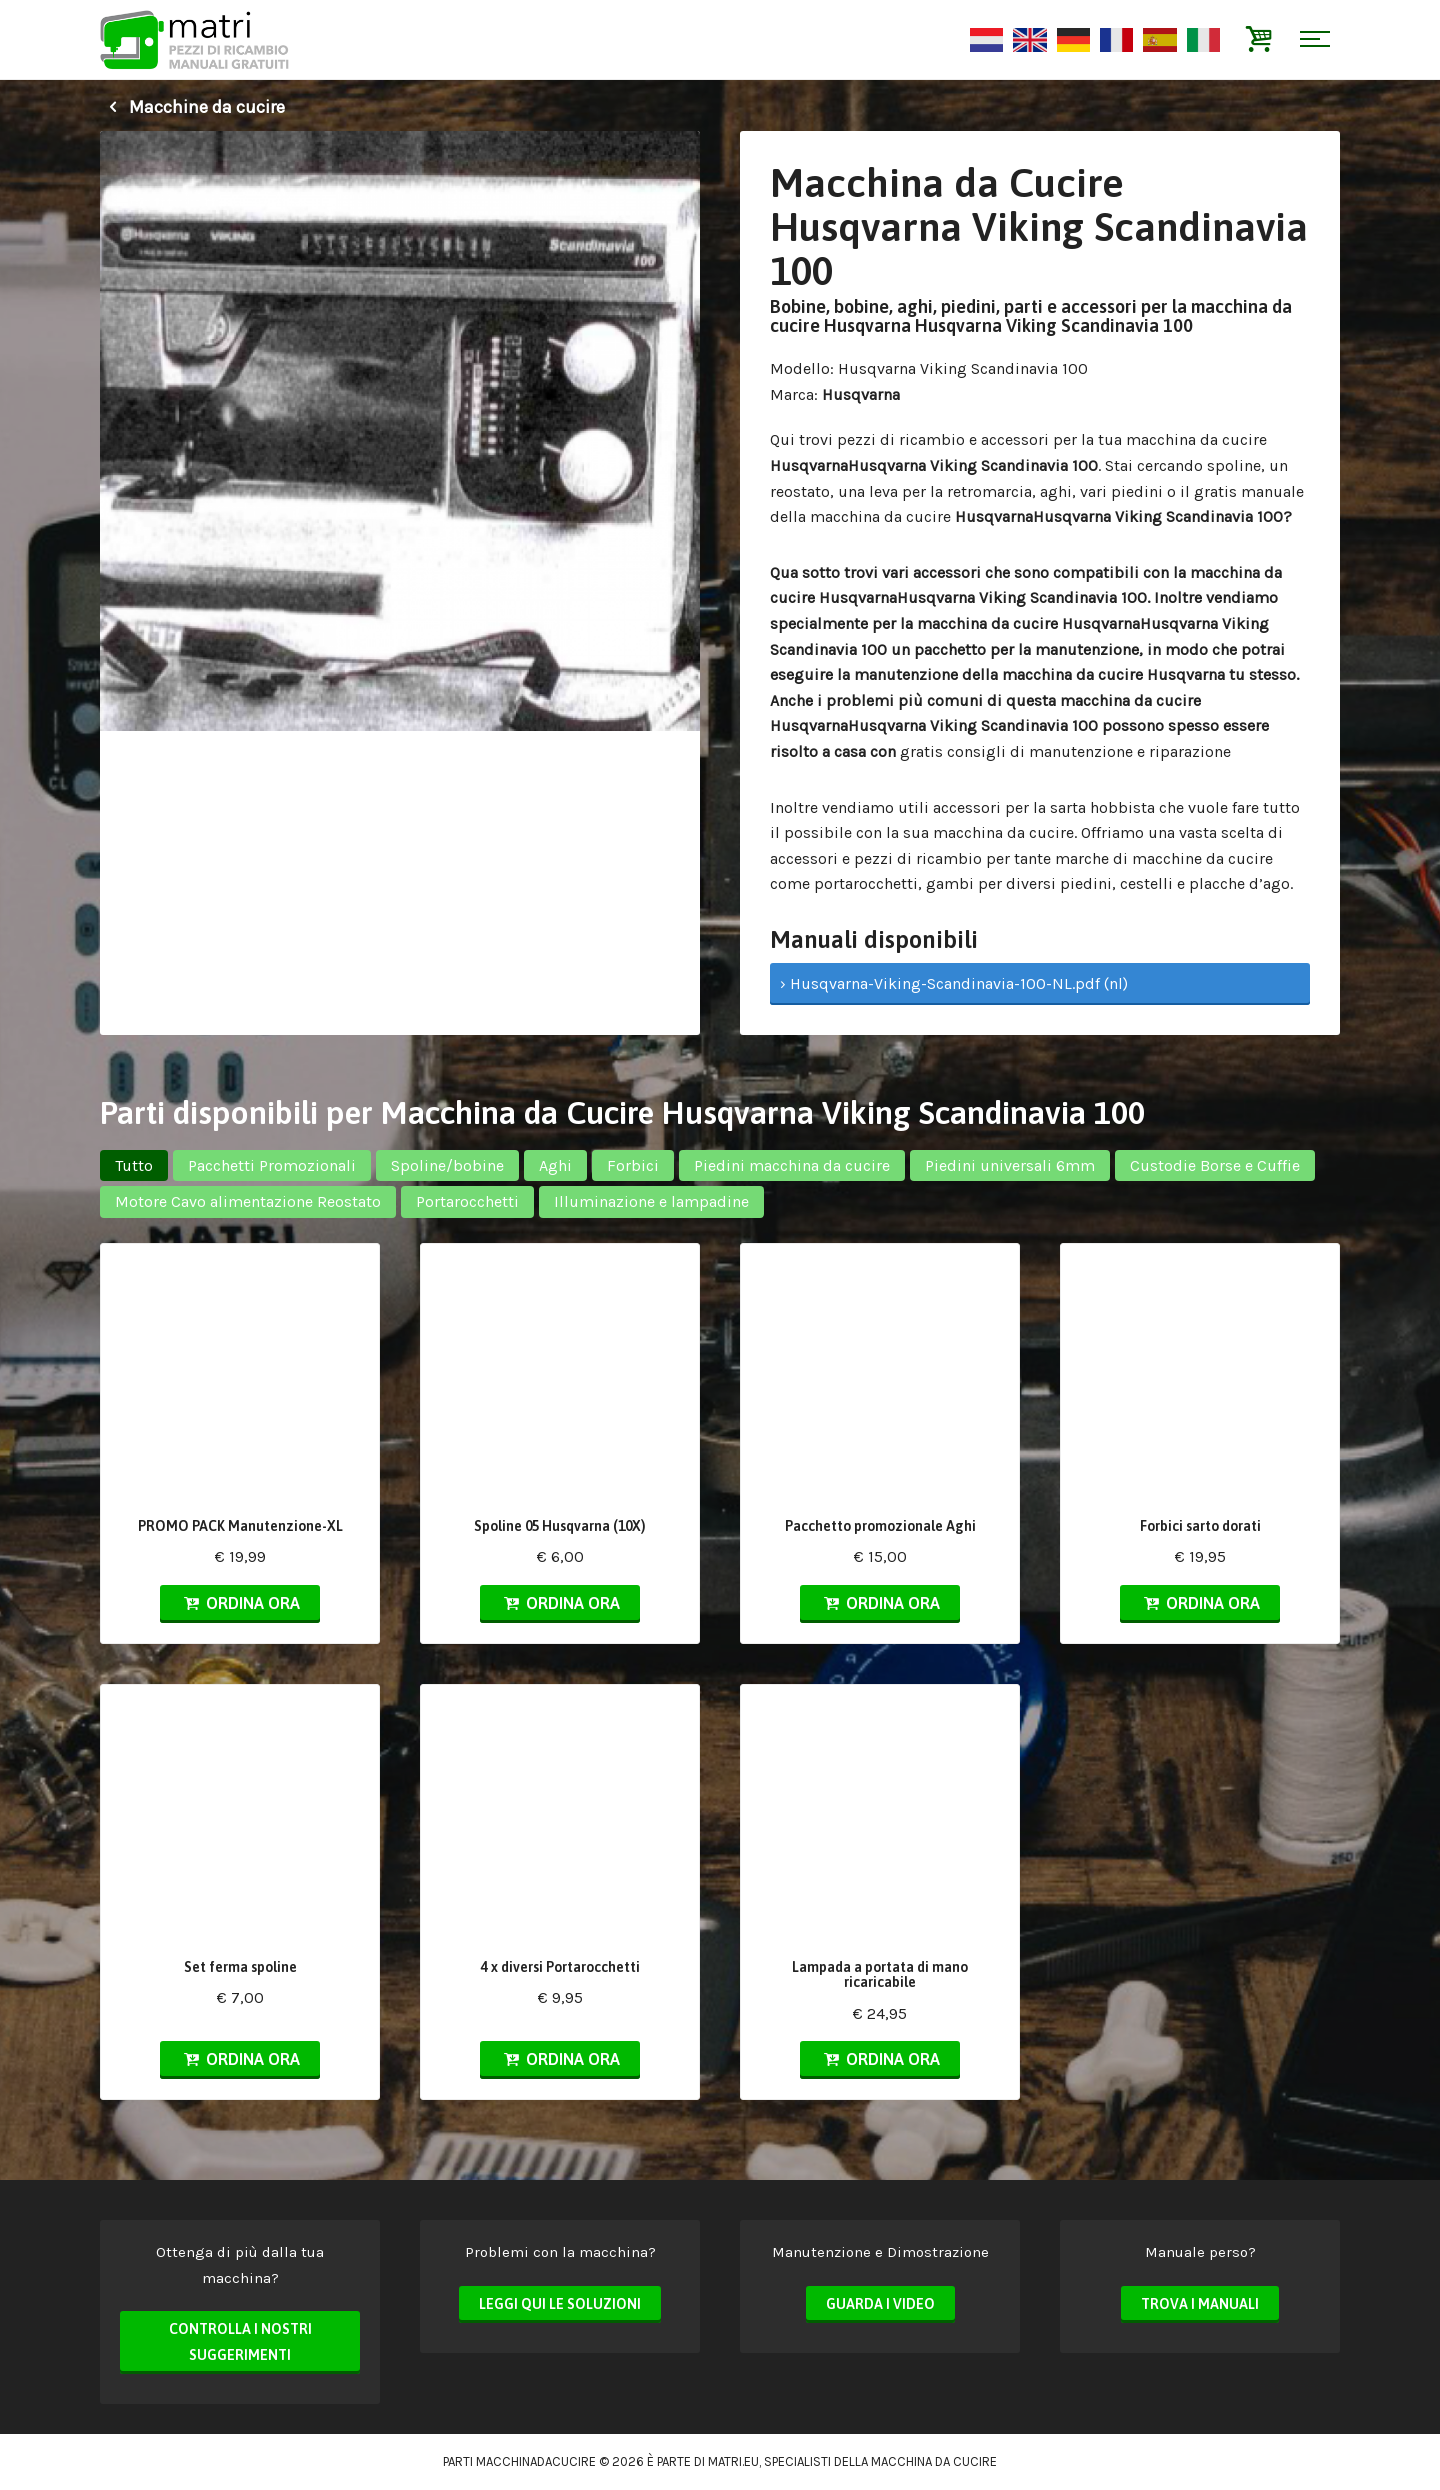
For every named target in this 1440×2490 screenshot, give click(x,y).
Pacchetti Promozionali (272, 1165)
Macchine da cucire (192, 107)
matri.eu (733, 2461)
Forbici (633, 1165)
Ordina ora (240, 1603)
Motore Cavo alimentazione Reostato (248, 1201)
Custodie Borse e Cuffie (1215, 1165)
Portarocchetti (467, 1201)
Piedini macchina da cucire (792, 1165)
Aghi (555, 1165)
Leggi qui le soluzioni (560, 2304)
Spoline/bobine (447, 1165)
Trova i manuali (1200, 2304)
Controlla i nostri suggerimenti (240, 2342)
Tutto (134, 1165)
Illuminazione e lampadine (651, 1201)
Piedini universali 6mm (1010, 1165)
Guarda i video (880, 2304)
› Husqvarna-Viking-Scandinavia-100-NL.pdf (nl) (954, 983)
